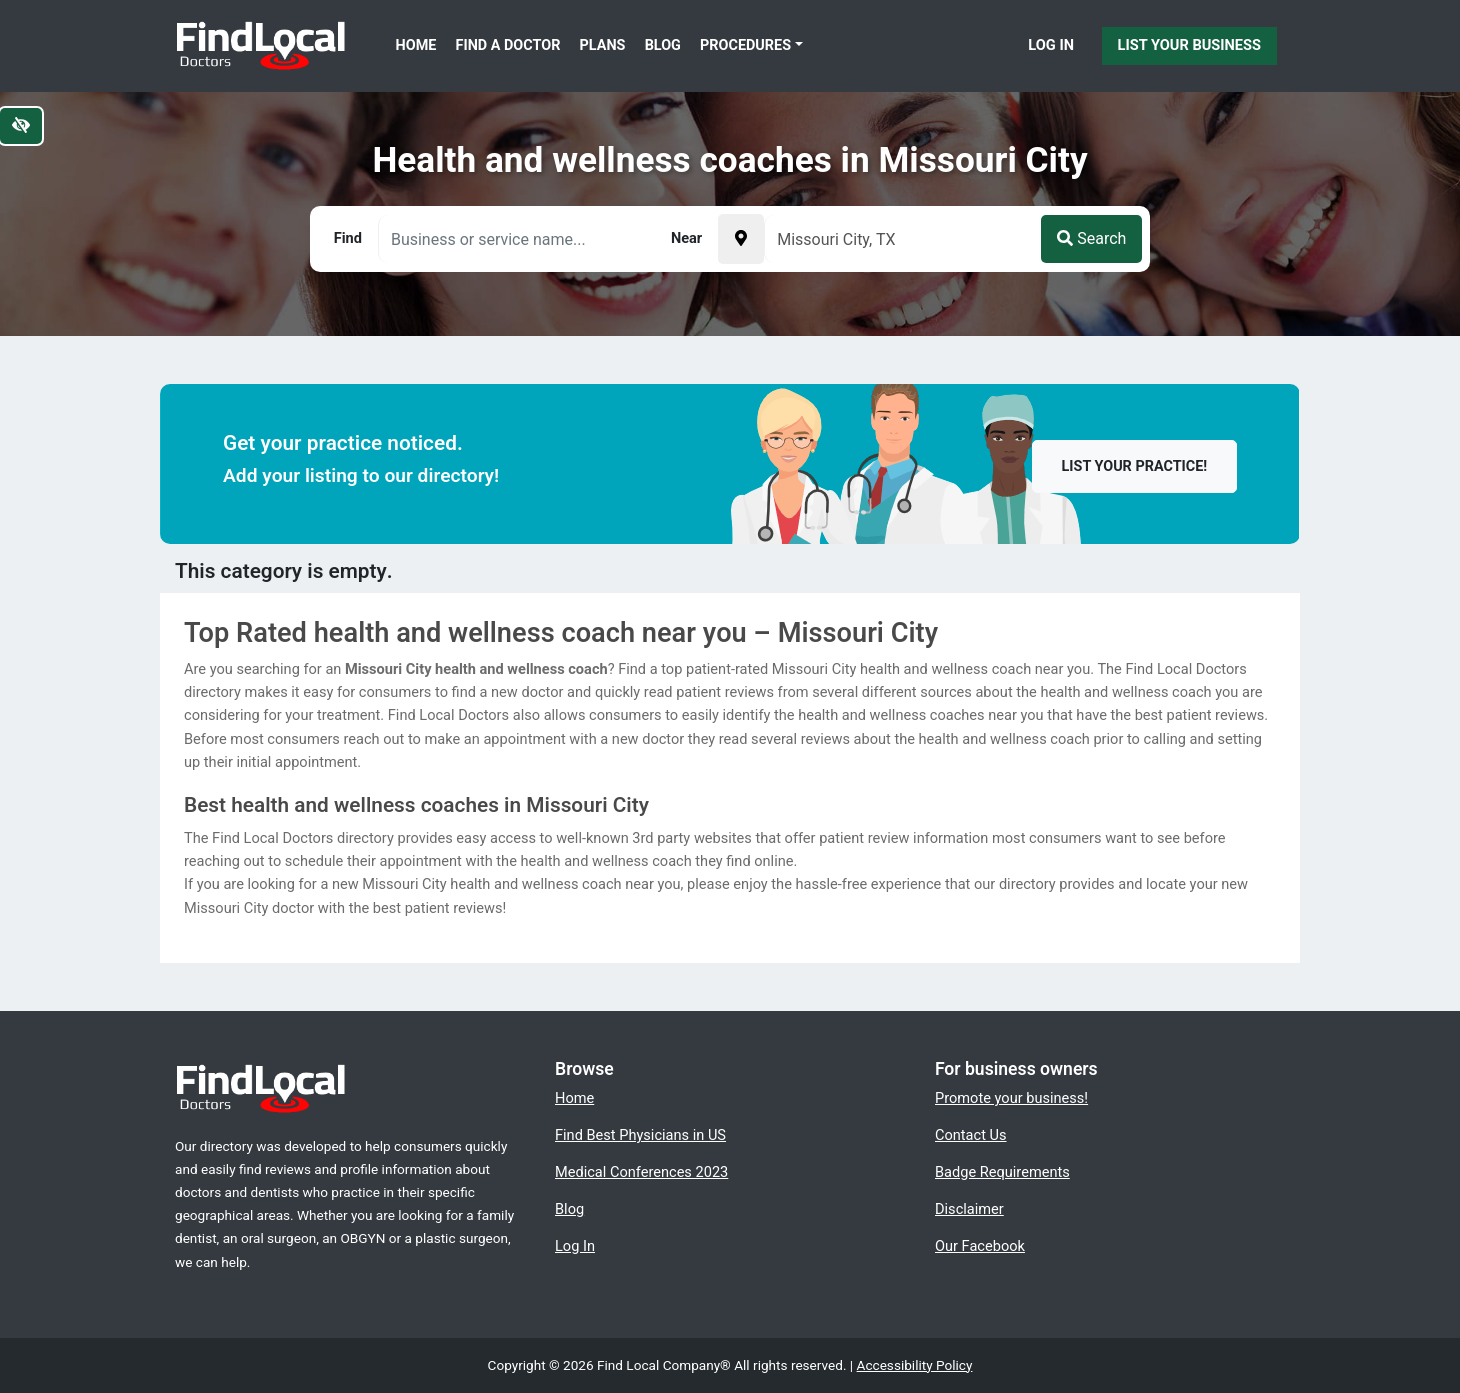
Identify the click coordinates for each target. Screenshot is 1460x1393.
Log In (1051, 45)
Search (1091, 238)
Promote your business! (1011, 1098)
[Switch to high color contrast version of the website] (21, 126)
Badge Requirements (1002, 1172)
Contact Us (971, 1135)
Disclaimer (969, 1209)
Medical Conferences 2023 (641, 1172)
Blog (663, 45)
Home (416, 45)
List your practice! (1135, 466)
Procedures (745, 45)
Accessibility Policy (915, 1365)
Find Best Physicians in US (640, 1135)
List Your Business (1189, 45)
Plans (603, 45)
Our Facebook (980, 1246)
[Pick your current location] (741, 239)
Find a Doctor (508, 45)
